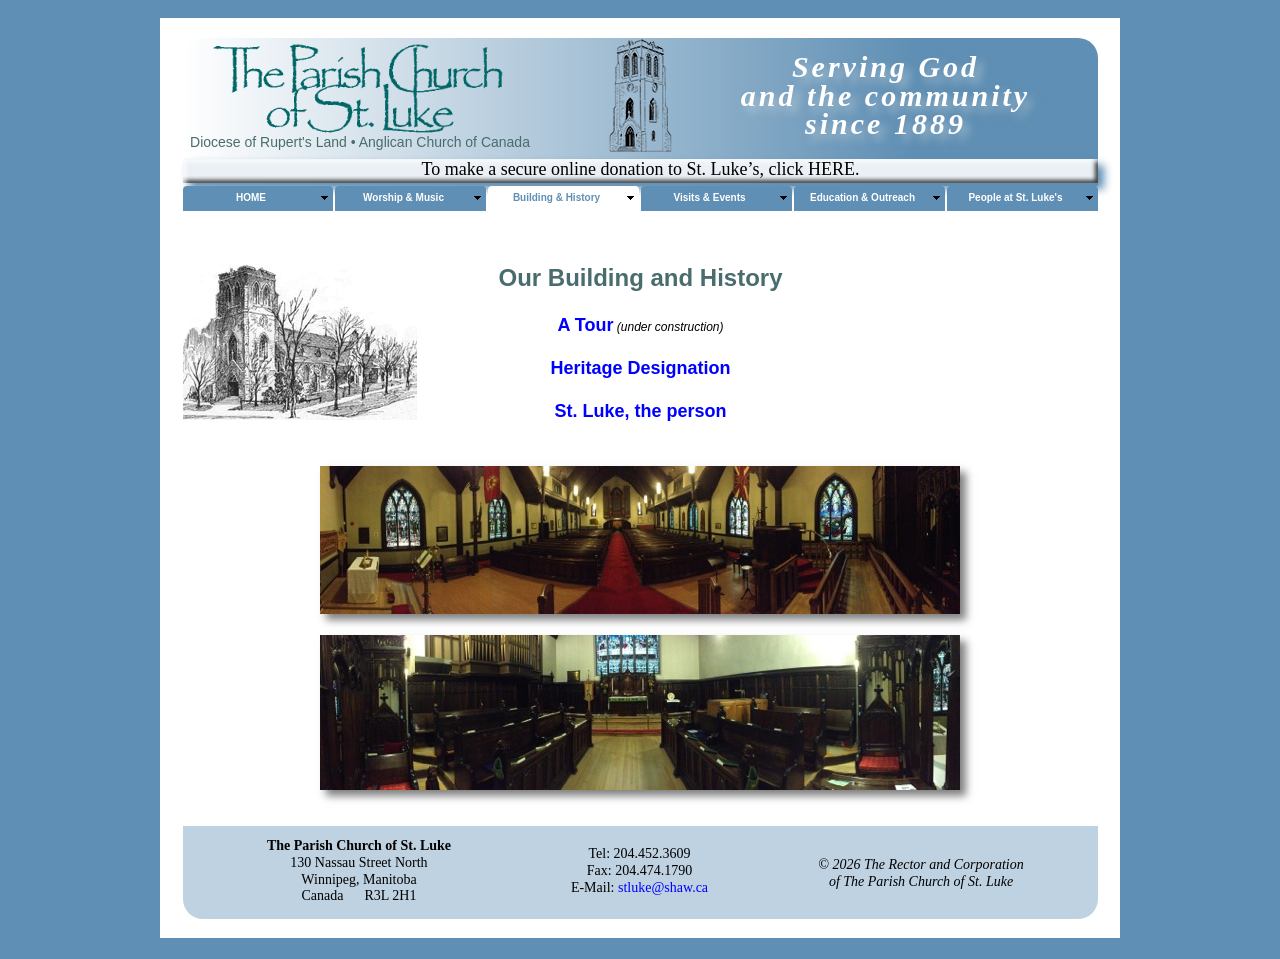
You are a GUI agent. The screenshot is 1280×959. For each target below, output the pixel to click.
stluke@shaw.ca (663, 887)
